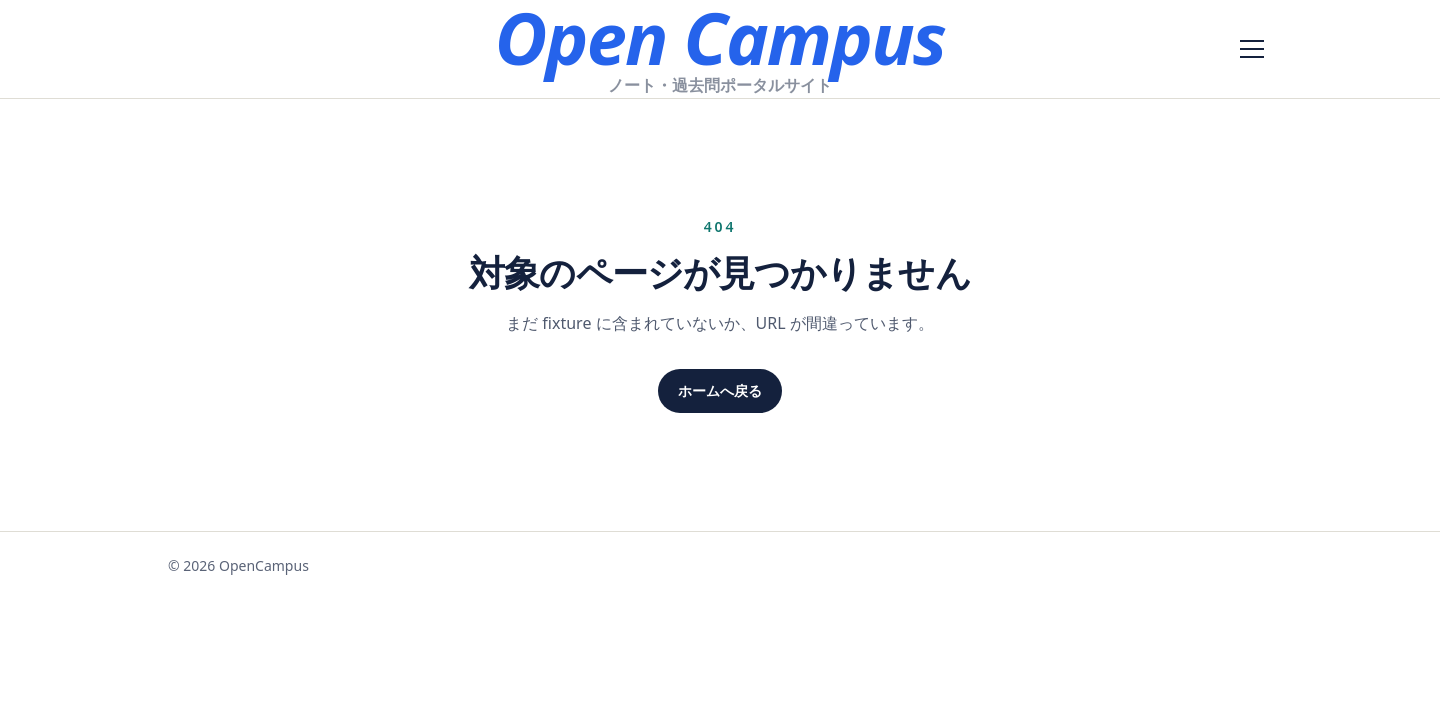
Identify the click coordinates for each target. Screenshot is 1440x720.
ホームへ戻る (720, 390)
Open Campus (720, 37)
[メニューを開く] (1252, 49)
